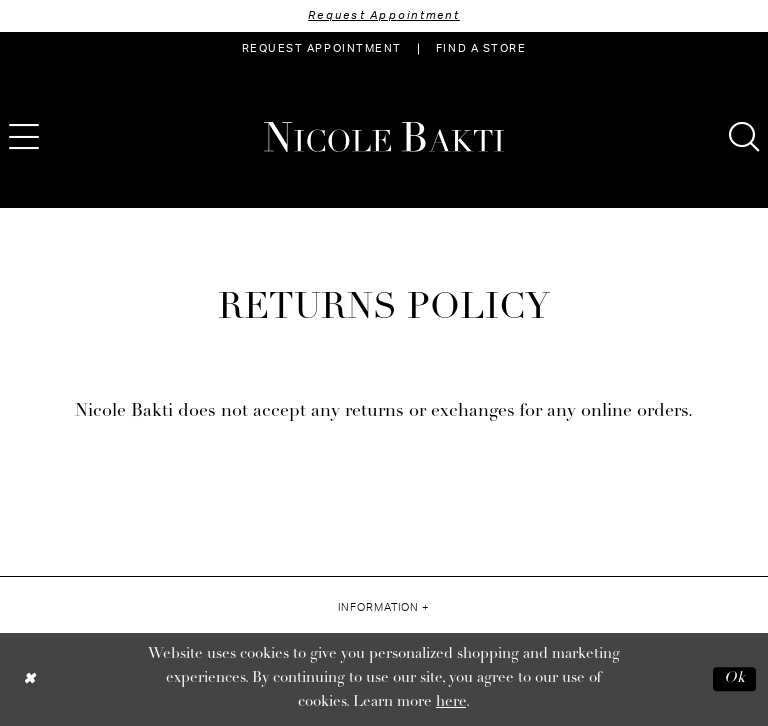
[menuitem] (322, 49)
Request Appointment (384, 15)
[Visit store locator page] (481, 49)
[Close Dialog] (29, 679)
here (451, 702)
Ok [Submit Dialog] (735, 678)
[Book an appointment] (322, 49)
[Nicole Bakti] (384, 137)
